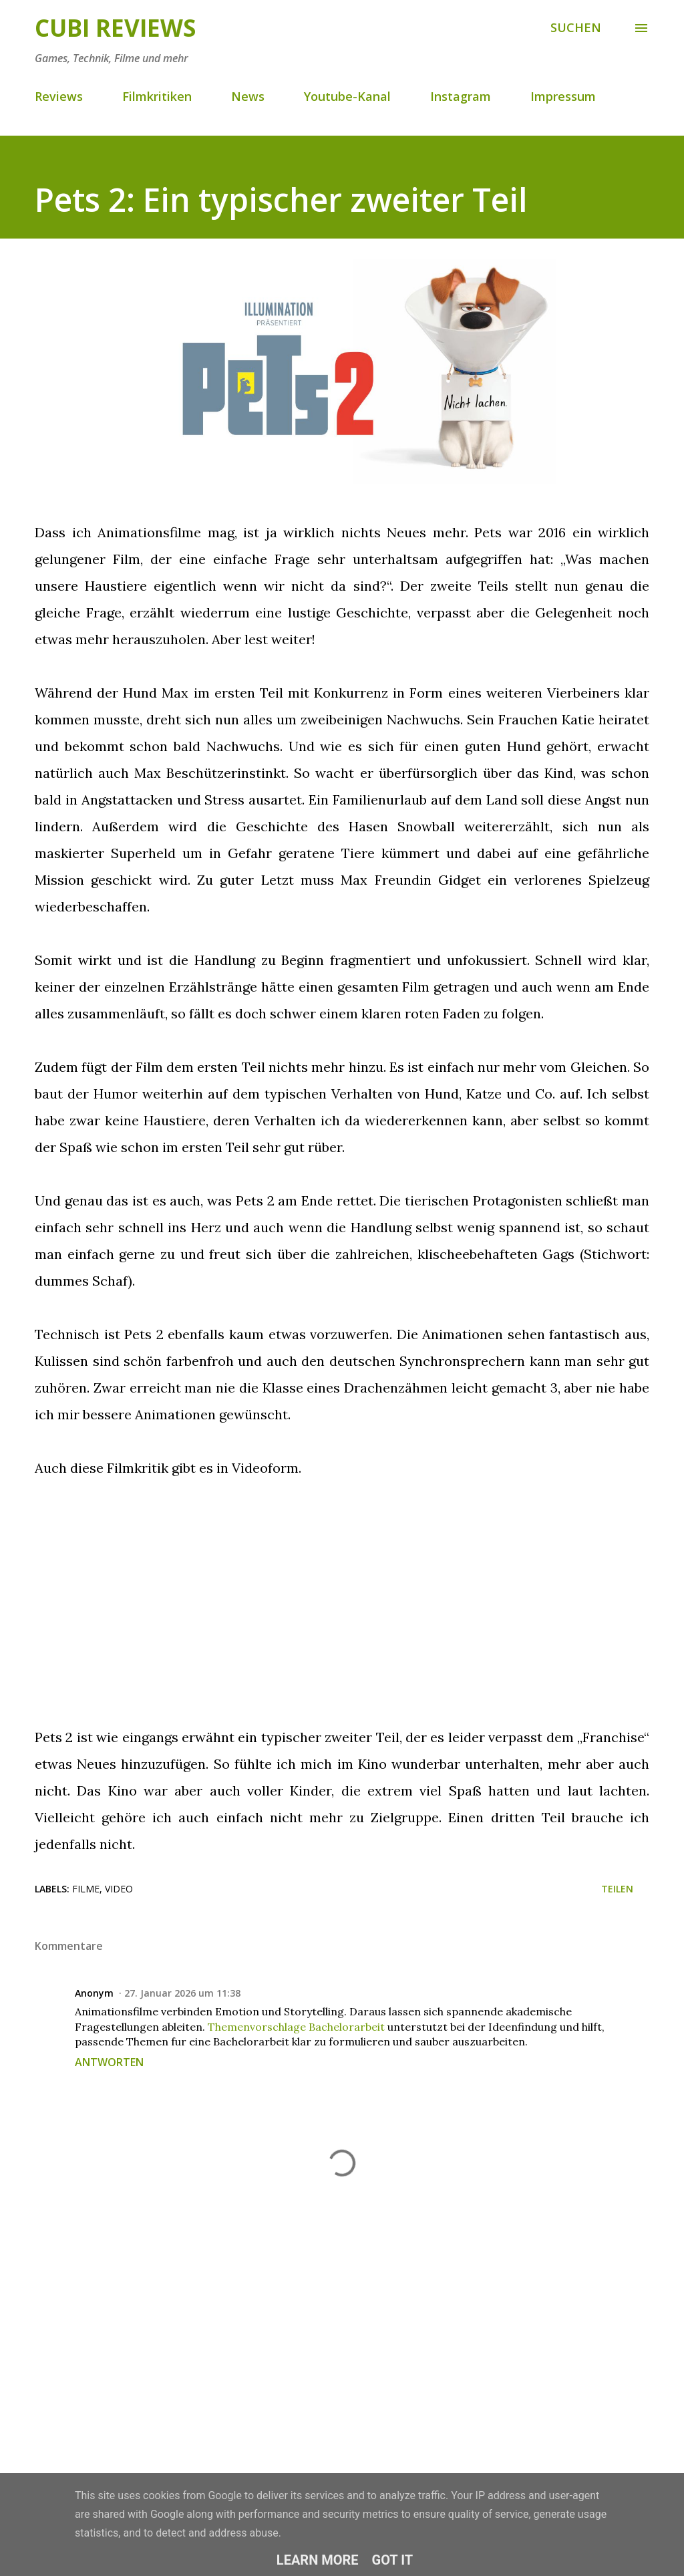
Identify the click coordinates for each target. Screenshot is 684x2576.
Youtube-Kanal (347, 96)
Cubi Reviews (115, 27)
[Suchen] (575, 27)
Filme (86, 1888)
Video (119, 1888)
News (248, 96)
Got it (392, 2560)
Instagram (460, 96)
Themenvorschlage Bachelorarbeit (296, 2026)
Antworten (109, 2062)
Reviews (59, 96)
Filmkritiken (157, 96)
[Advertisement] (342, 2361)
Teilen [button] (617, 1888)
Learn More (318, 2560)
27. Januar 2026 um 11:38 (182, 1993)
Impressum (563, 96)
